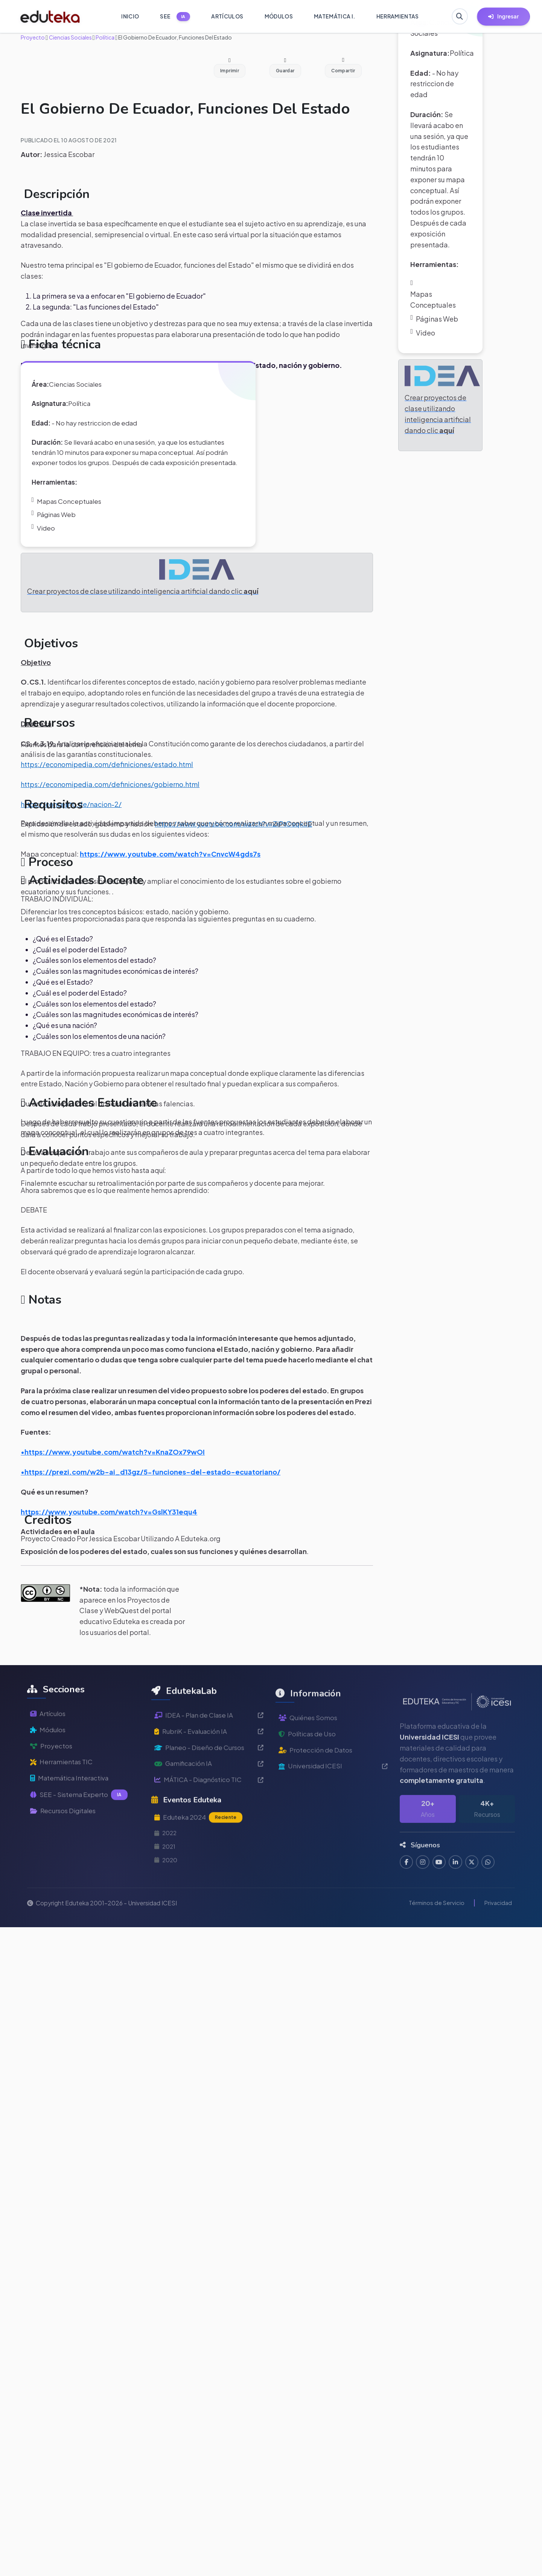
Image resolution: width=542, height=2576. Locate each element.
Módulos (48, 1783)
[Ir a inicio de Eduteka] (50, 16)
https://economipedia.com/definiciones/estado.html (107, 784)
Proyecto (33, 37)
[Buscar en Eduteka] (459, 17)
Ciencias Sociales (70, 37)
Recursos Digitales (65, 1868)
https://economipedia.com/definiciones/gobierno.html (110, 804)
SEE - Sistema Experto (80, 1851)
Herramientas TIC (63, 1817)
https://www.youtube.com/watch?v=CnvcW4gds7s (170, 874)
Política (104, 37)
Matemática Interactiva (71, 1834)
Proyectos (51, 1800)
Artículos (48, 1766)
